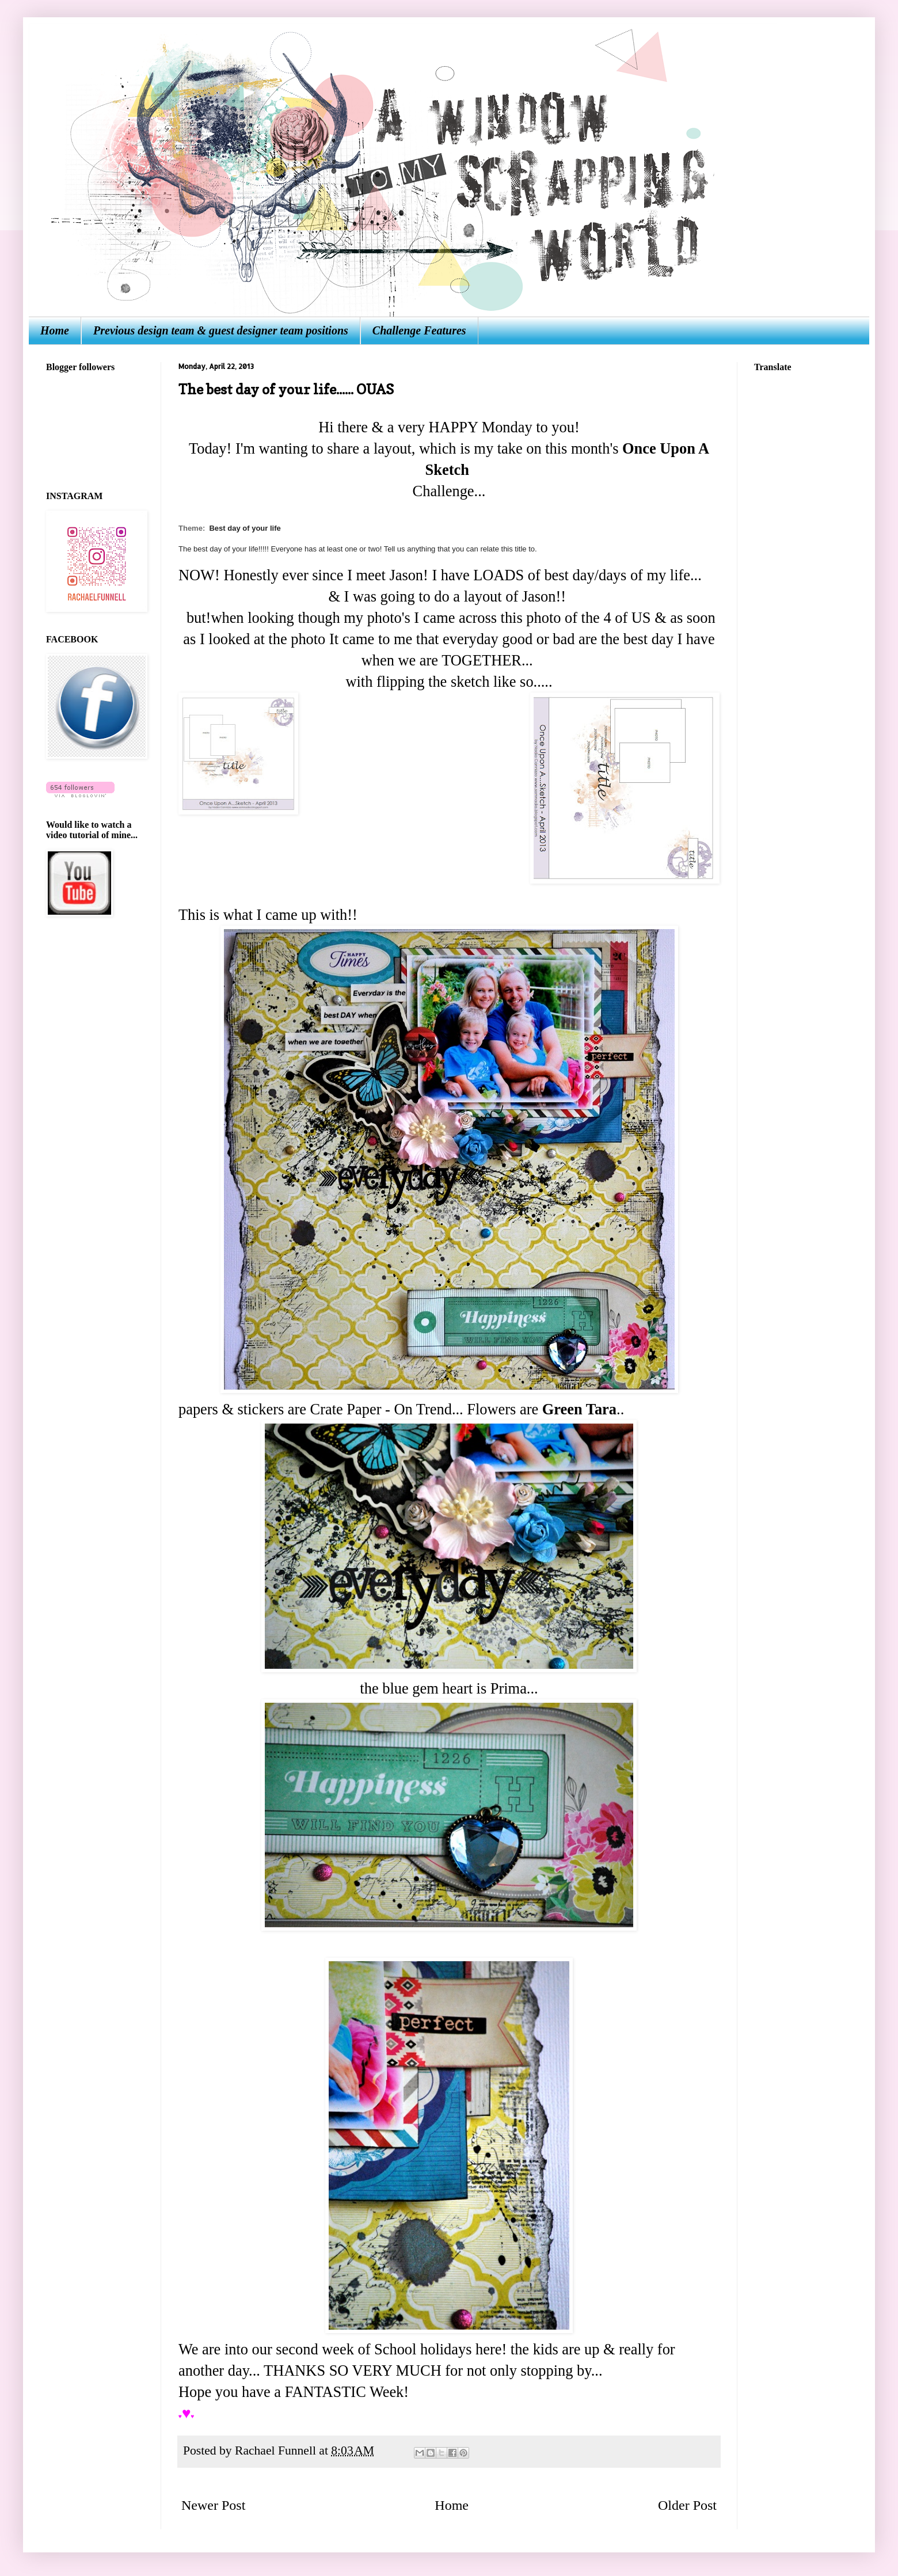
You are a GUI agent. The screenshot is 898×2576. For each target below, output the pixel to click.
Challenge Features (419, 330)
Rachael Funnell (277, 2450)
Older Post (687, 2505)
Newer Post (213, 2505)
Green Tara (579, 1409)
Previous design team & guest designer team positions (220, 330)
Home (54, 330)
